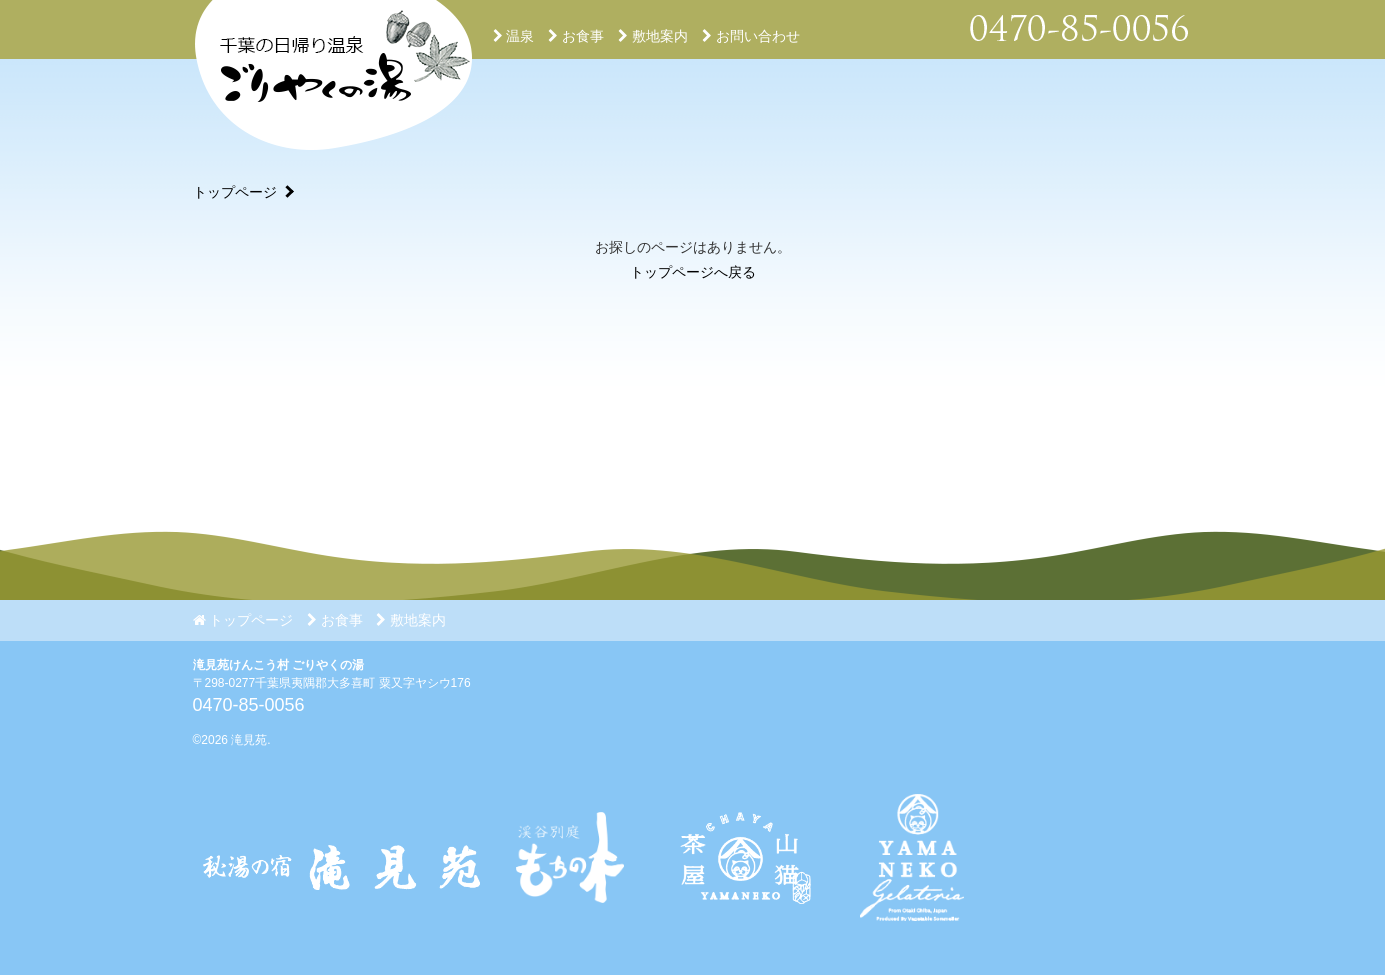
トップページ (235, 192)
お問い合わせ (751, 36)
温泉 (514, 36)
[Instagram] (742, 936)
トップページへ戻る (693, 272)
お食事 (576, 36)
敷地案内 (653, 36)
